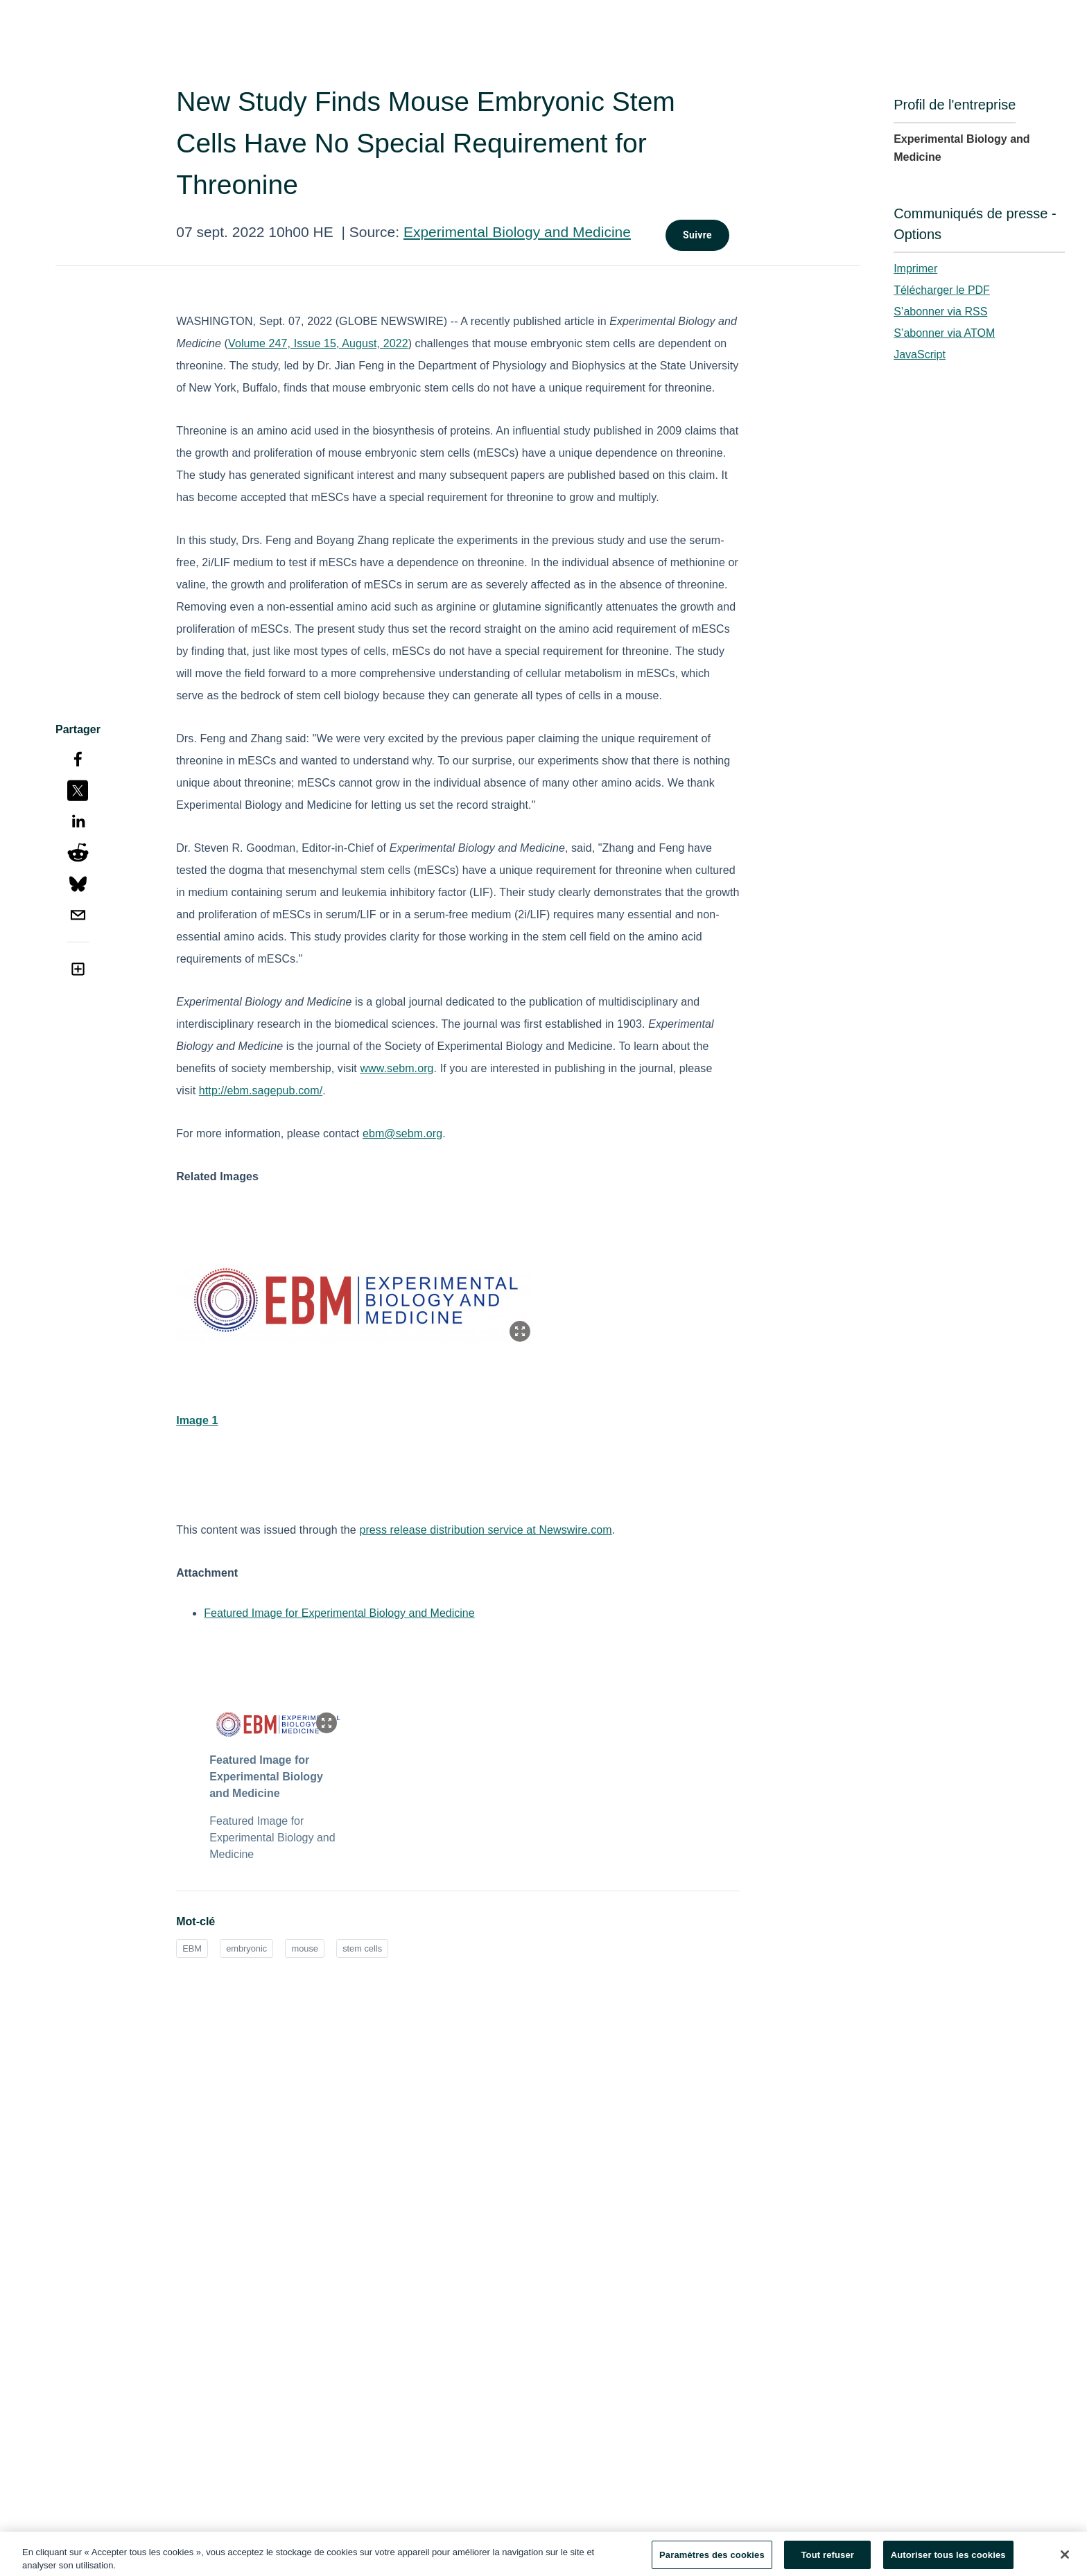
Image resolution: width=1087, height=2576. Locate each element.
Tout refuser (827, 2560)
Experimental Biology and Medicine (517, 232)
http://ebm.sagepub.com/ (260, 1090)
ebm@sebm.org (402, 1133)
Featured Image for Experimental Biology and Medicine (339, 1613)
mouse (304, 1948)
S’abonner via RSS (940, 311)
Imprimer (915, 268)
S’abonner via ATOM (944, 333)
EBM (192, 1948)
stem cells (362, 1948)
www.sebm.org (396, 1068)
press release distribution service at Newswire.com (485, 1530)
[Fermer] (1065, 2560)
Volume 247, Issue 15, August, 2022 (318, 343)
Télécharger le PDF (942, 290)
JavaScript (920, 354)
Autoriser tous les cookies (948, 2560)
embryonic (246, 1948)
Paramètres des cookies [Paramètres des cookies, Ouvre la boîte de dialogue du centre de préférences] (712, 2560)
